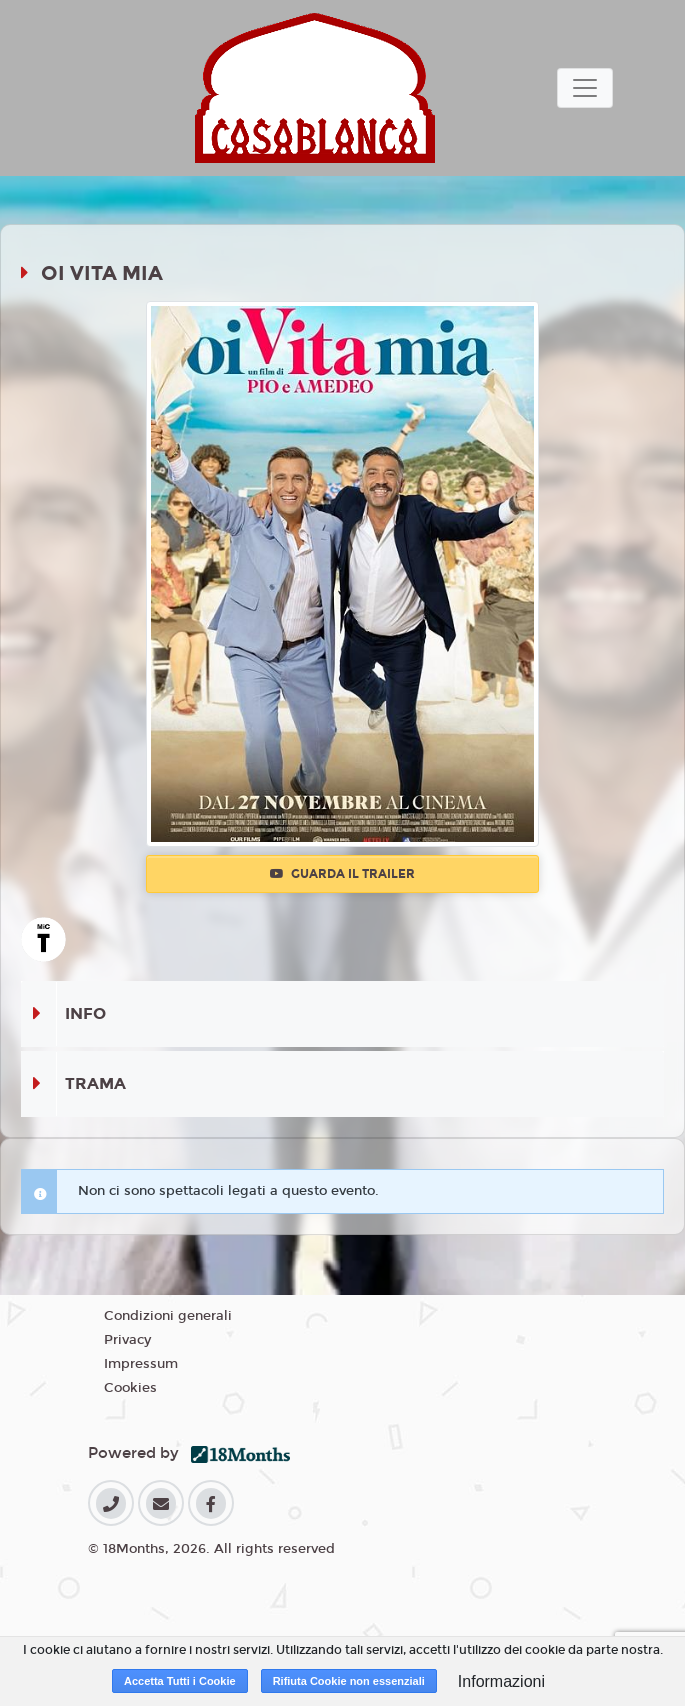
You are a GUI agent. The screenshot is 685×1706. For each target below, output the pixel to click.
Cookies (130, 1388)
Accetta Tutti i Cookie (180, 1681)
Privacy (127, 1340)
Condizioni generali (168, 1316)
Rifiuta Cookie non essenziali (349, 1681)
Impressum (141, 1364)
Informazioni (501, 1681)
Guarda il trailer (342, 874)
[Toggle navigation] (585, 88)
